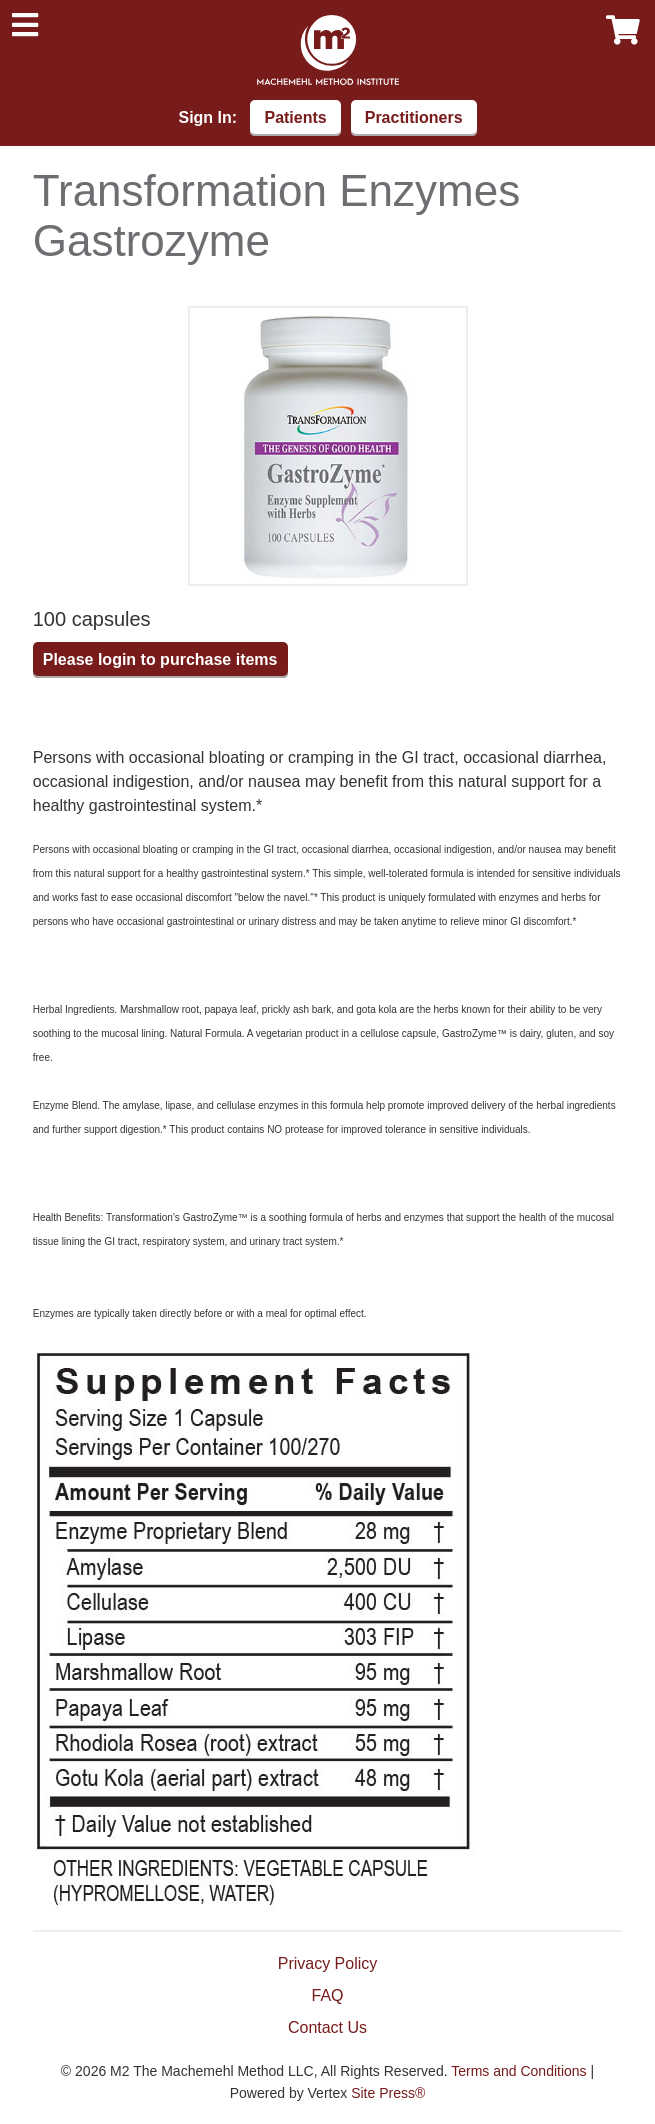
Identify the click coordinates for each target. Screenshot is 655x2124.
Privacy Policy (328, 1963)
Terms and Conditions (518, 2071)
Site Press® (388, 2093)
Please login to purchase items (160, 659)
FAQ (327, 1995)
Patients (295, 117)
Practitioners (414, 117)
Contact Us (327, 2027)
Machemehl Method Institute (328, 50)
